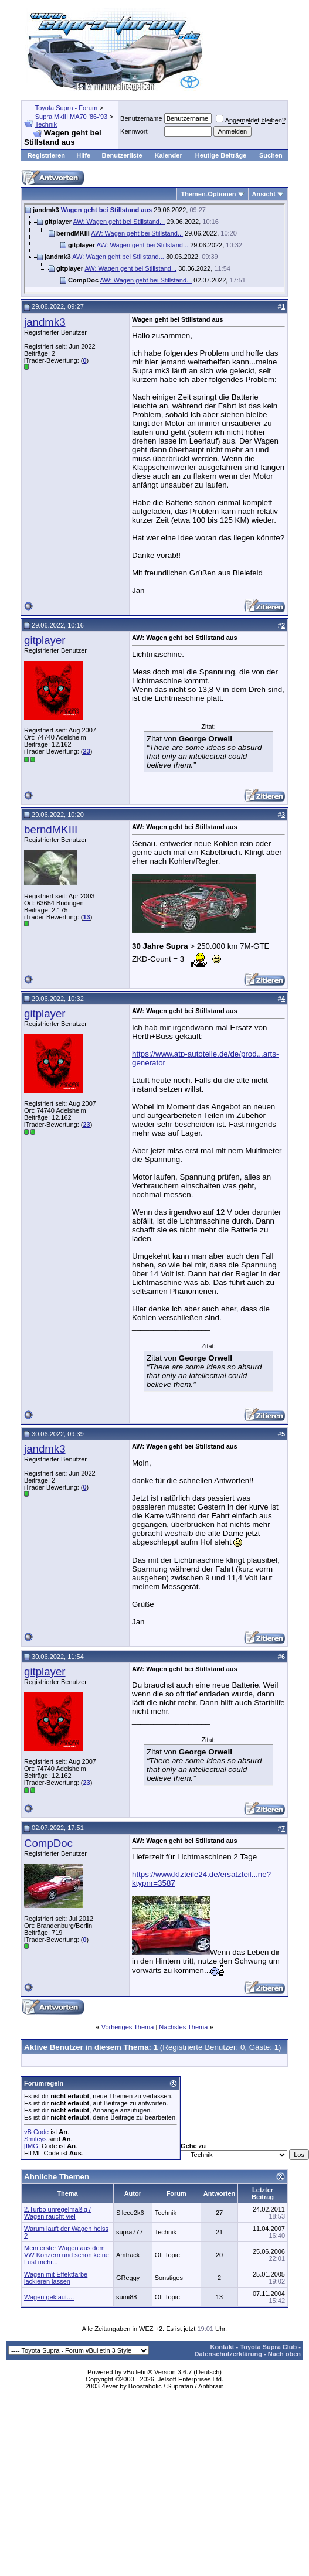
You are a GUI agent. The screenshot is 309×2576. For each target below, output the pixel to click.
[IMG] (32, 2145)
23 (86, 751)
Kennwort (133, 131)
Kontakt (222, 2346)
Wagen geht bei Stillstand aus (106, 209)
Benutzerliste (122, 155)
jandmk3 (45, 322)
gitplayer (45, 640)
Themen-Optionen (208, 193)
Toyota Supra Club (268, 2346)
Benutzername (141, 118)
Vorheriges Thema (127, 2026)
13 (86, 917)
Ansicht (264, 193)
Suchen (271, 155)
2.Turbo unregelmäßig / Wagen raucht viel (57, 2213)
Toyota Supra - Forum (66, 107)
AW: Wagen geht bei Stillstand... (119, 221)
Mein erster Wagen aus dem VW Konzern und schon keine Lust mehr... (66, 2254)
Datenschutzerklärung (228, 2353)
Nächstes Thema (183, 2026)
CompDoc (48, 1843)
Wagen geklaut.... (49, 2297)
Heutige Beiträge (220, 155)
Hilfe (83, 155)
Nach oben (284, 2353)
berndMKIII (50, 829)
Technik (46, 124)
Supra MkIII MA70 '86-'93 (71, 116)
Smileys (35, 2138)
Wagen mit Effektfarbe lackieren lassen (55, 2278)
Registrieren (46, 155)
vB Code (36, 2131)
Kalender (168, 155)
